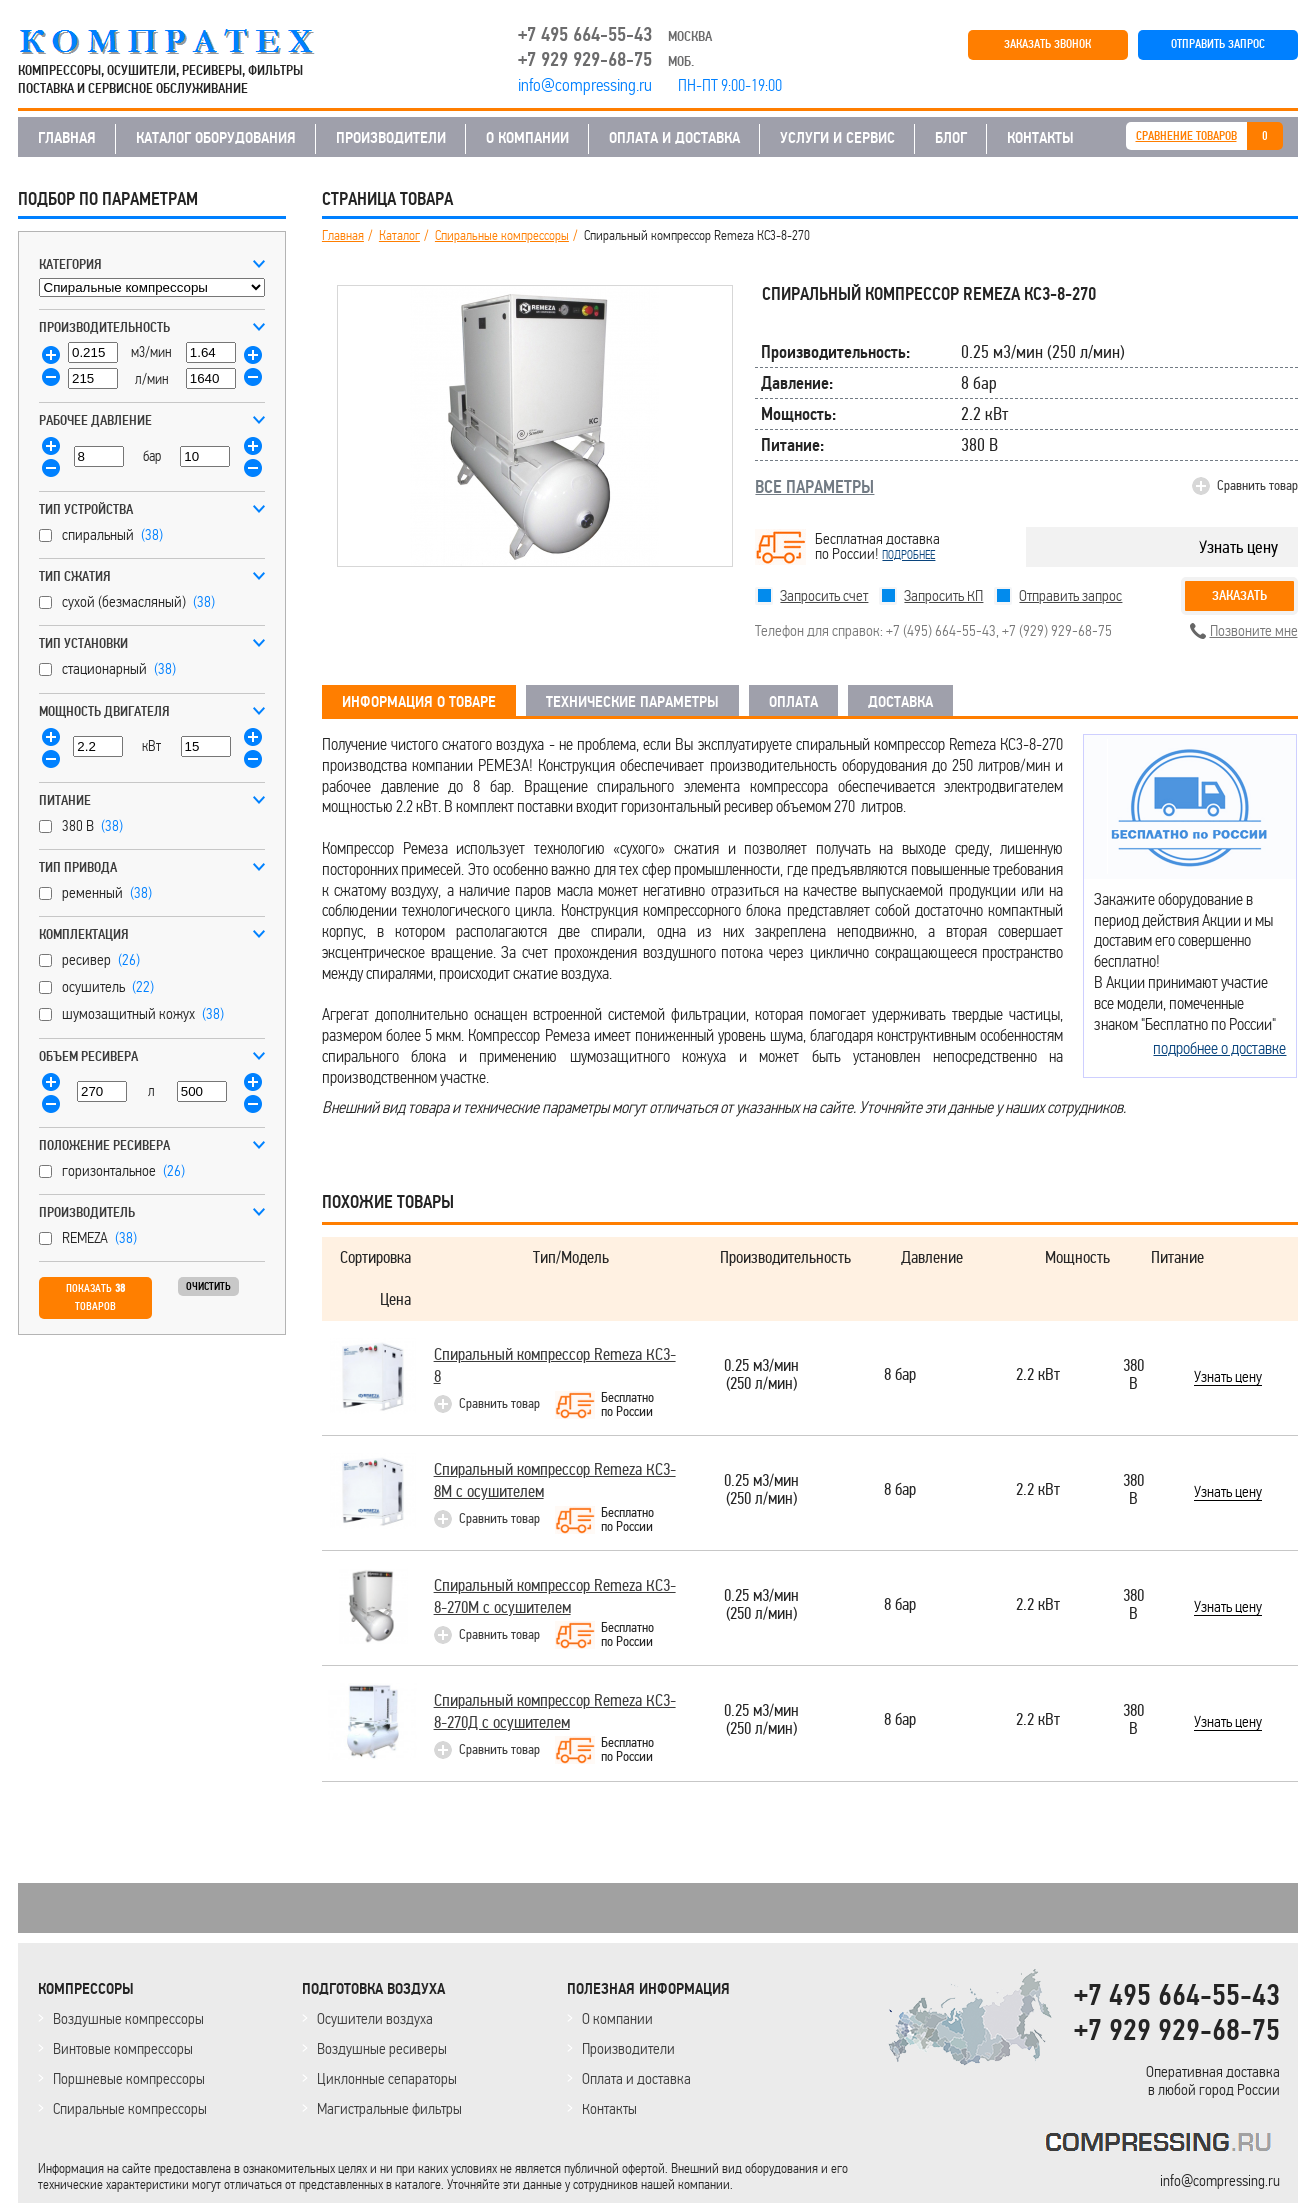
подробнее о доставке (1219, 1048)
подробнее (908, 555)
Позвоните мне (1254, 630)
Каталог (399, 236)
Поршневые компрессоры (129, 2078)
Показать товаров (95, 1297)
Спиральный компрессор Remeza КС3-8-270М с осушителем (555, 1596)
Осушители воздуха (375, 2018)
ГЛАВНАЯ (67, 138)
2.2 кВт (1038, 1375)
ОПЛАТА (793, 702)
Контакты (609, 2108)
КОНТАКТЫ (1040, 138)
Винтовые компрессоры (123, 2048)
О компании (617, 2018)
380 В (1133, 1375)
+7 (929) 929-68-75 (1057, 630)
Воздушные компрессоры (128, 2018)
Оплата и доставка (636, 2078)
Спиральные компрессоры (502, 236)
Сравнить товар (1257, 485)
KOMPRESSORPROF (1162, 2145)
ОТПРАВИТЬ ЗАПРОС (1218, 44)
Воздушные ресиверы (382, 2048)
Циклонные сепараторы (387, 2078)
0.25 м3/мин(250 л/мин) (761, 1375)
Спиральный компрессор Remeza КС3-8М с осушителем (555, 1480)
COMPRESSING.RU (185, 42)
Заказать (1239, 595)
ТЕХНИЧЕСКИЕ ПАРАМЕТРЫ (632, 702)
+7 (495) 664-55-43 (941, 630)
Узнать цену (1238, 547)
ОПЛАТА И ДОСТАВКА (674, 138)
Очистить (208, 1286)
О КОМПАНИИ (527, 138)
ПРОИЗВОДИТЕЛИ (391, 138)
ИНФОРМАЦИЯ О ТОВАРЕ (419, 702)
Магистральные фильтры (389, 2108)
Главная (343, 236)
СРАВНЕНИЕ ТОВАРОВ (1186, 136)
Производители (628, 2048)
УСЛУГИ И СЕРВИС (837, 138)
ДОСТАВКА (900, 702)
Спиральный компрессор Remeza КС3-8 (555, 1365)
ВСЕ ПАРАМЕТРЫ (814, 487)
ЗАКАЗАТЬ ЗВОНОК (1047, 44)
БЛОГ (951, 138)
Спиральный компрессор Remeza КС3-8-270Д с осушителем (555, 1711)
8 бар (900, 1375)
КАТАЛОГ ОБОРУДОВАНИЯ (216, 138)
